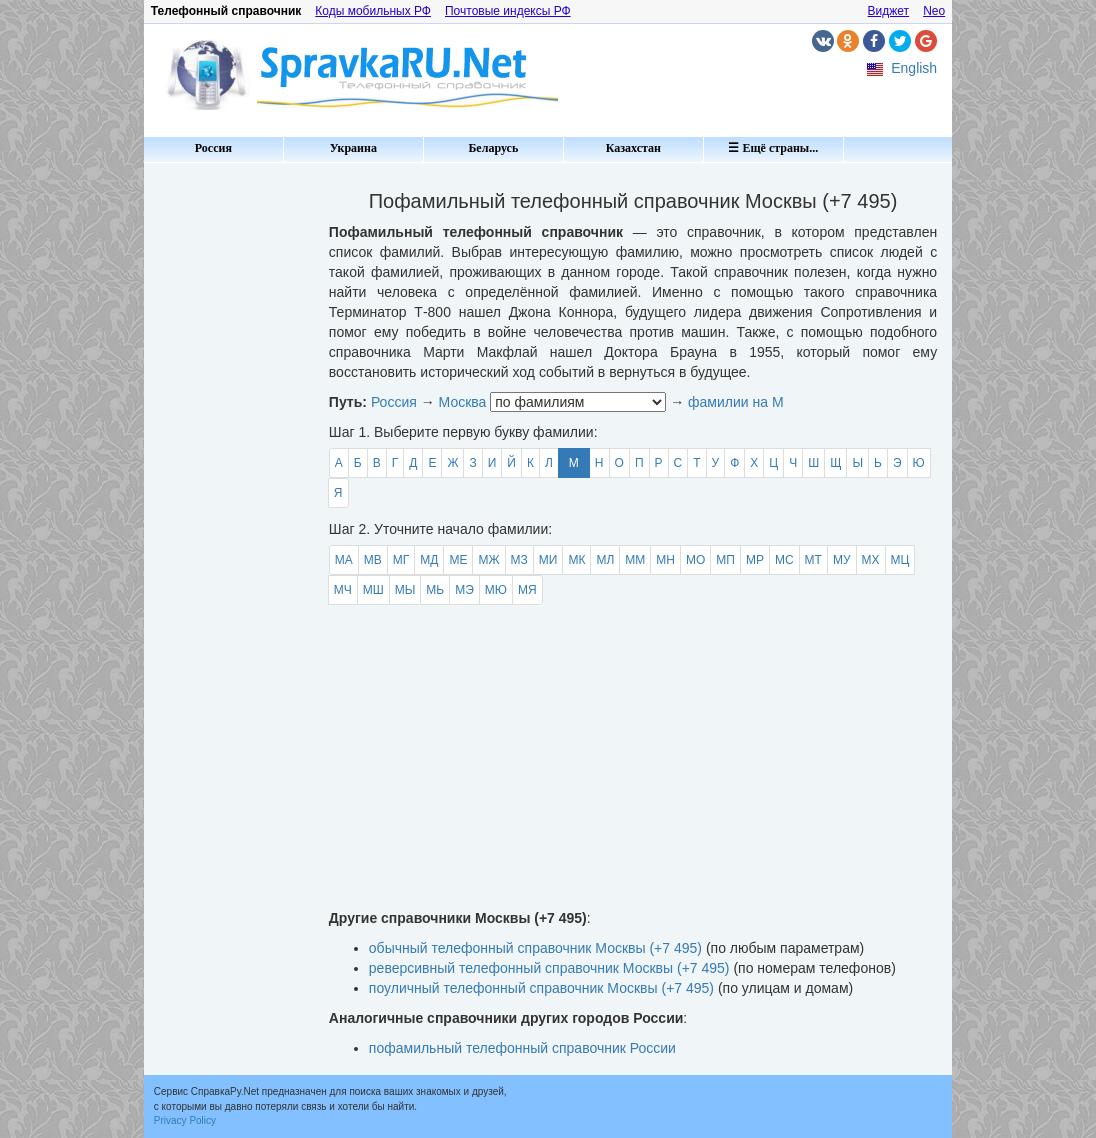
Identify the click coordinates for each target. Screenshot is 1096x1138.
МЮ (496, 590)
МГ (401, 560)
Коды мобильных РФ (373, 11)
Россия (213, 148)
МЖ (488, 560)
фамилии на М (736, 402)
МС (784, 560)
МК (576, 560)
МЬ (435, 590)
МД (429, 560)
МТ (813, 560)
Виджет (889, 11)
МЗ (519, 560)
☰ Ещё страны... (773, 148)
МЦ (900, 560)
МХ (871, 560)
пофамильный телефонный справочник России (522, 1048)
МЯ (527, 590)
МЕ (458, 560)
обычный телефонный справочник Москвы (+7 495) (535, 948)
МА (344, 560)
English (914, 68)
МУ (842, 560)
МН (665, 560)
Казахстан (633, 148)
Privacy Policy (185, 1120)
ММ (635, 560)
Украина (353, 148)
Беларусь (493, 148)
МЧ (343, 590)
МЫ (405, 590)
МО (695, 560)
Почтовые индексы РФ (508, 11)
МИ (548, 560)
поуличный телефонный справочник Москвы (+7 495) (541, 988)
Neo (934, 11)
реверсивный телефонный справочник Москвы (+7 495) (549, 968)
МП (725, 560)
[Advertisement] (229, 470)
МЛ (605, 560)
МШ (373, 590)
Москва (463, 402)
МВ (373, 560)
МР (755, 560)
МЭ (464, 590)
